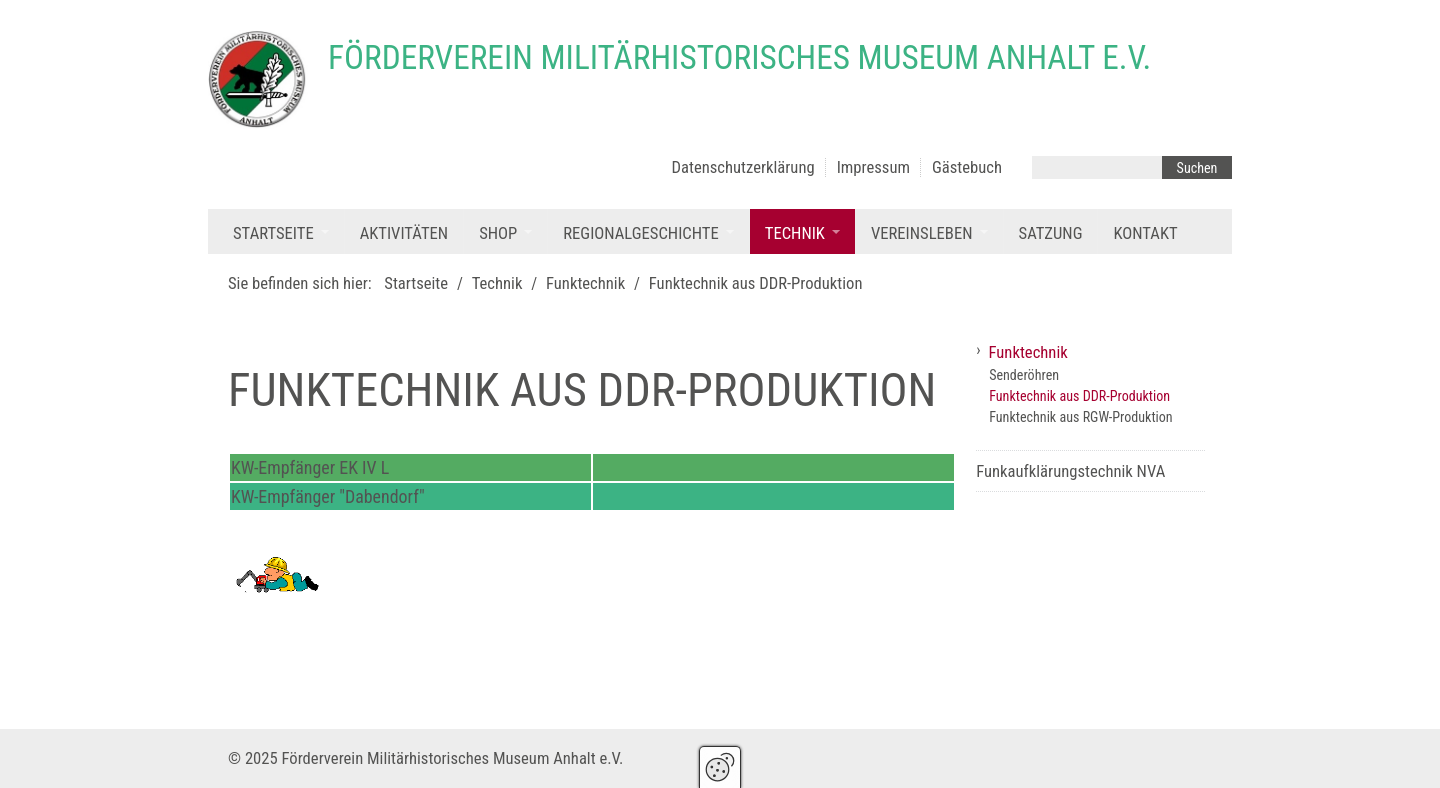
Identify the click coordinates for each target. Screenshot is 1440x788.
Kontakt (1145, 233)
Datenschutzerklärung (743, 167)
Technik (795, 233)
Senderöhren (1024, 375)
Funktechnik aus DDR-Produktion (1079, 396)
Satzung (1051, 233)
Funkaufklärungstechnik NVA (1070, 471)
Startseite (273, 233)
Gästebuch (967, 167)
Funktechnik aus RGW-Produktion (1081, 417)
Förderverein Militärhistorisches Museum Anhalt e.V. (739, 57)
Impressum (873, 167)
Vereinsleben (922, 233)
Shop (498, 233)
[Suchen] (1197, 167)
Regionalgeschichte (641, 233)
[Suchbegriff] (1097, 167)
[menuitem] (281, 231)
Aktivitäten (404, 233)
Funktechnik (1028, 352)
